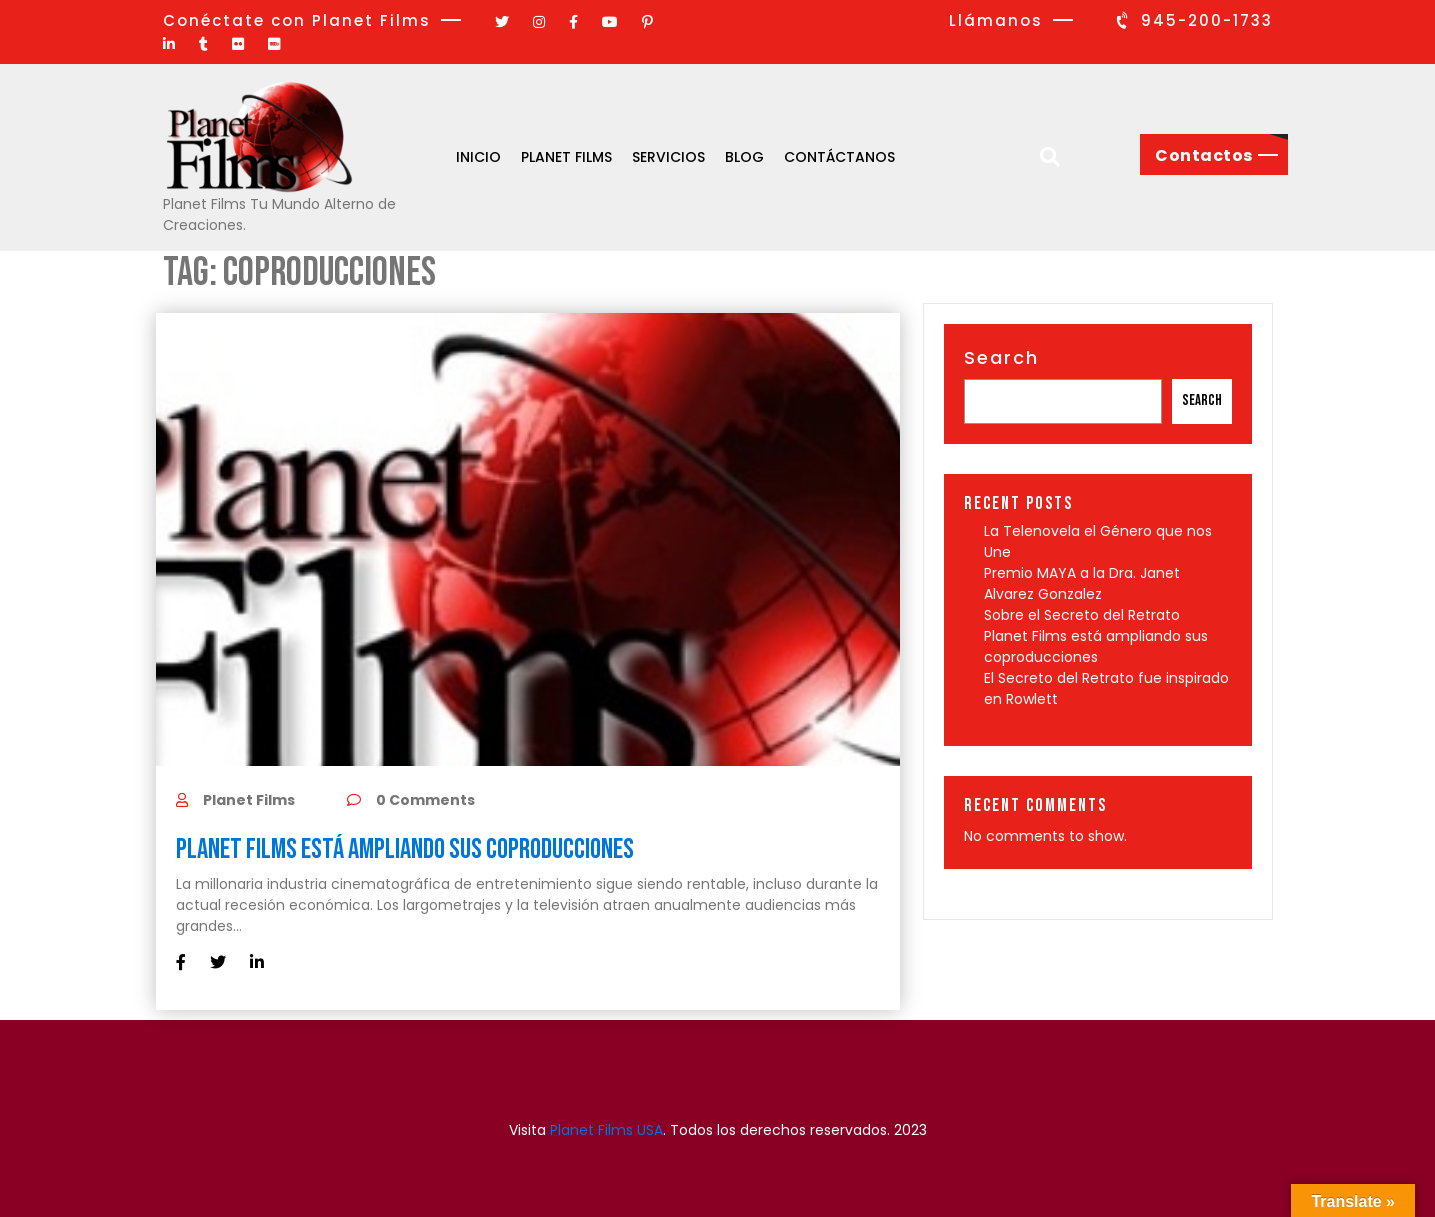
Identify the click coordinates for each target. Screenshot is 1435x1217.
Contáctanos (839, 157)
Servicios (668, 157)
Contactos (1204, 155)
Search (1001, 357)
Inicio (478, 157)
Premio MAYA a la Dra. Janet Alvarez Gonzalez (1082, 583)
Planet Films (566, 157)
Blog (744, 157)
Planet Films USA (606, 1130)
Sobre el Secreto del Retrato (1082, 615)
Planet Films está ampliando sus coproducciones (407, 849)
